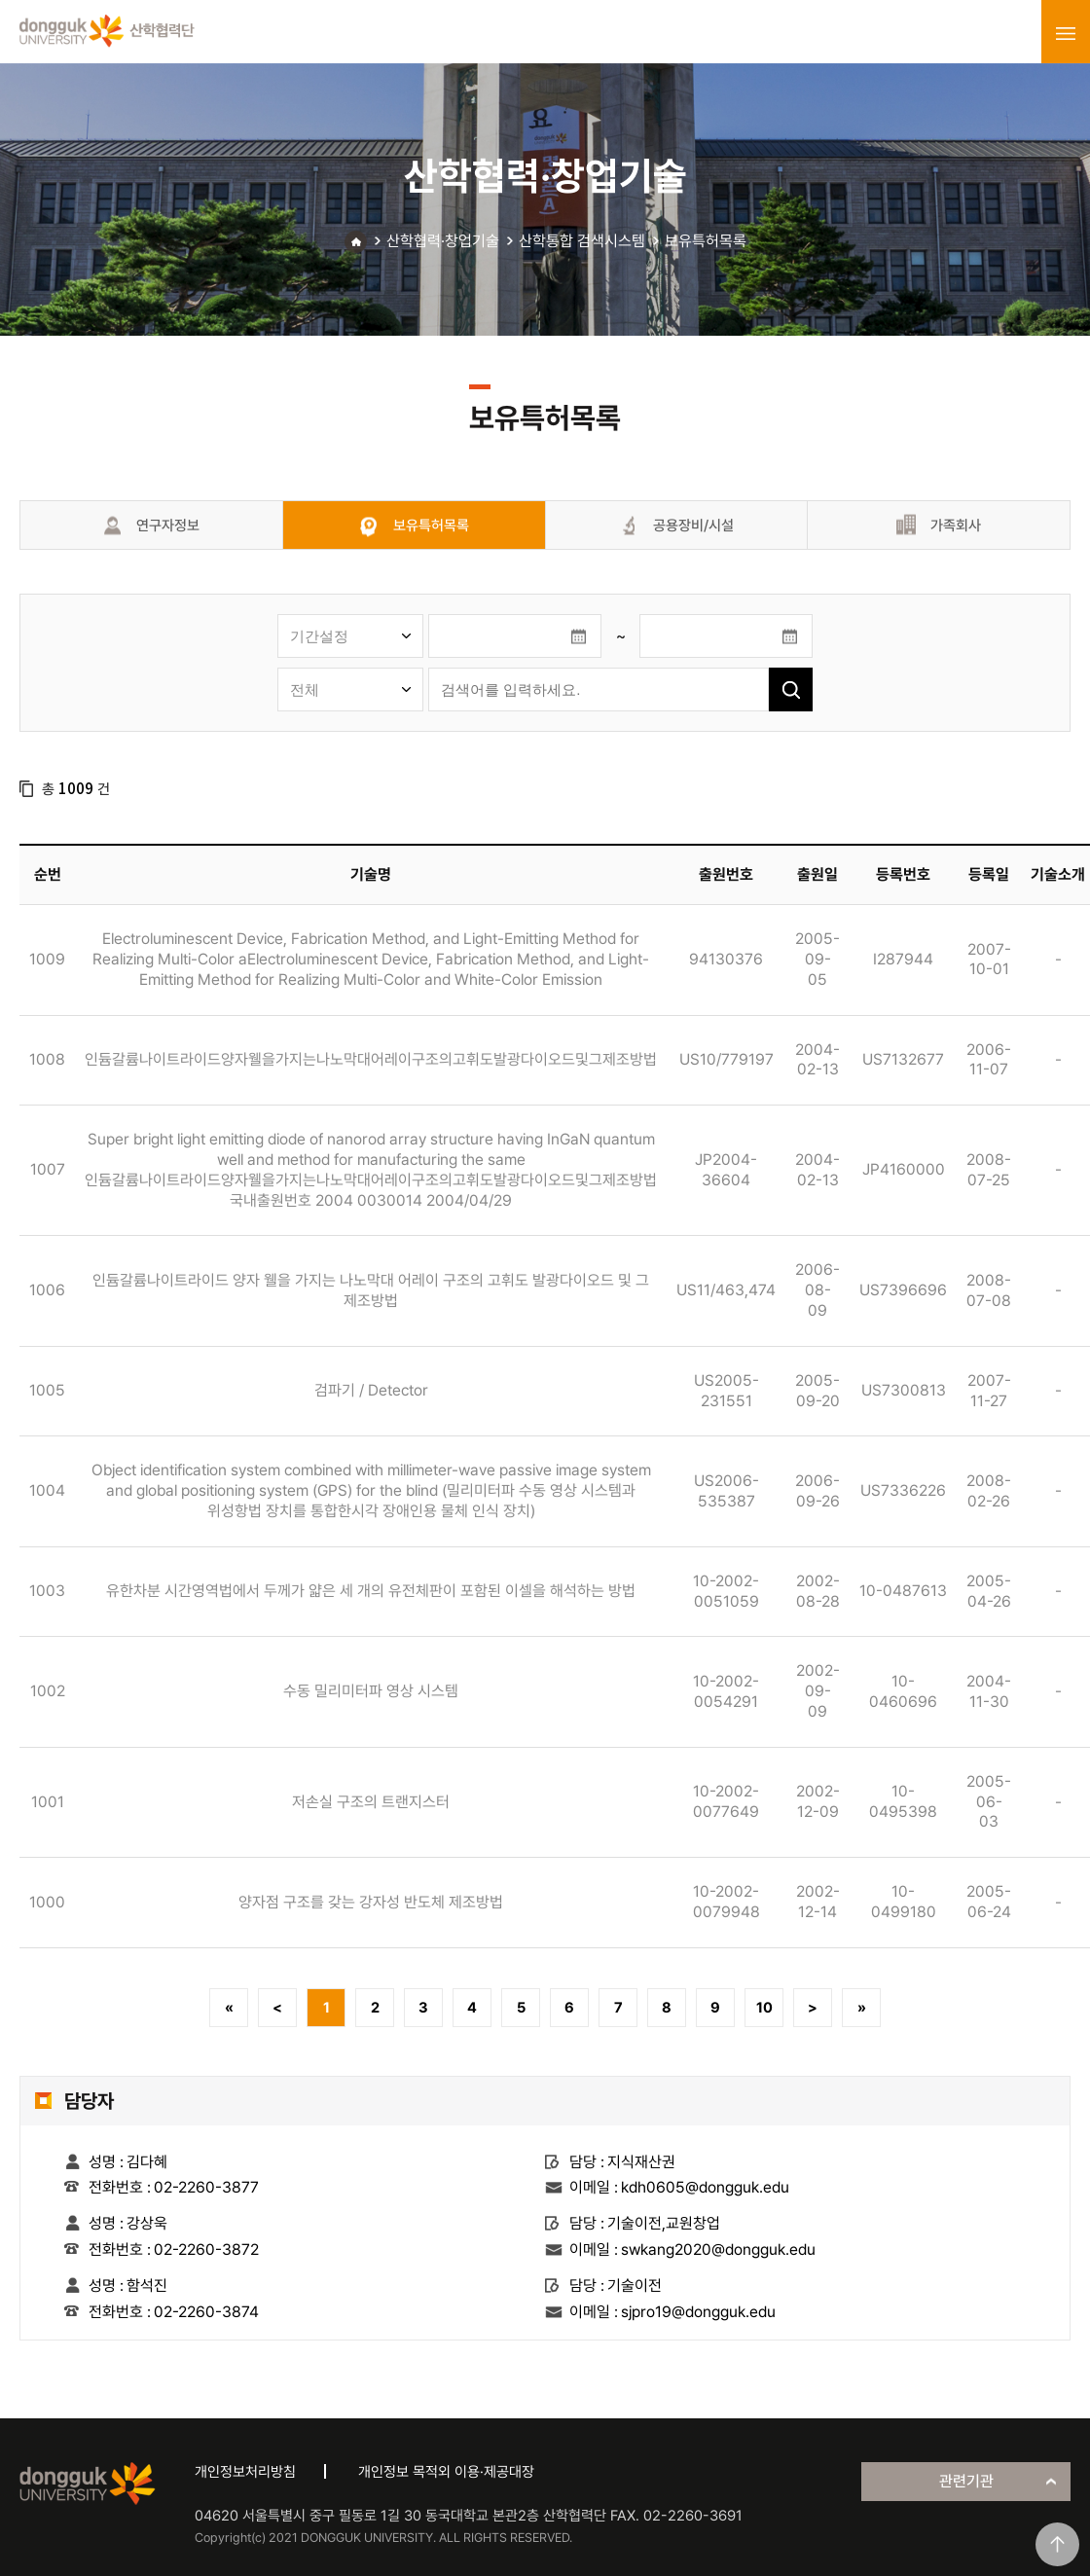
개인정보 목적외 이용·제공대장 (446, 2472)
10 (764, 2007)
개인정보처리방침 (245, 2472)
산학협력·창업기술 (442, 241)
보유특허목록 (705, 241)
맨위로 (1057, 2544)
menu (1065, 33)
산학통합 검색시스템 (582, 241)
